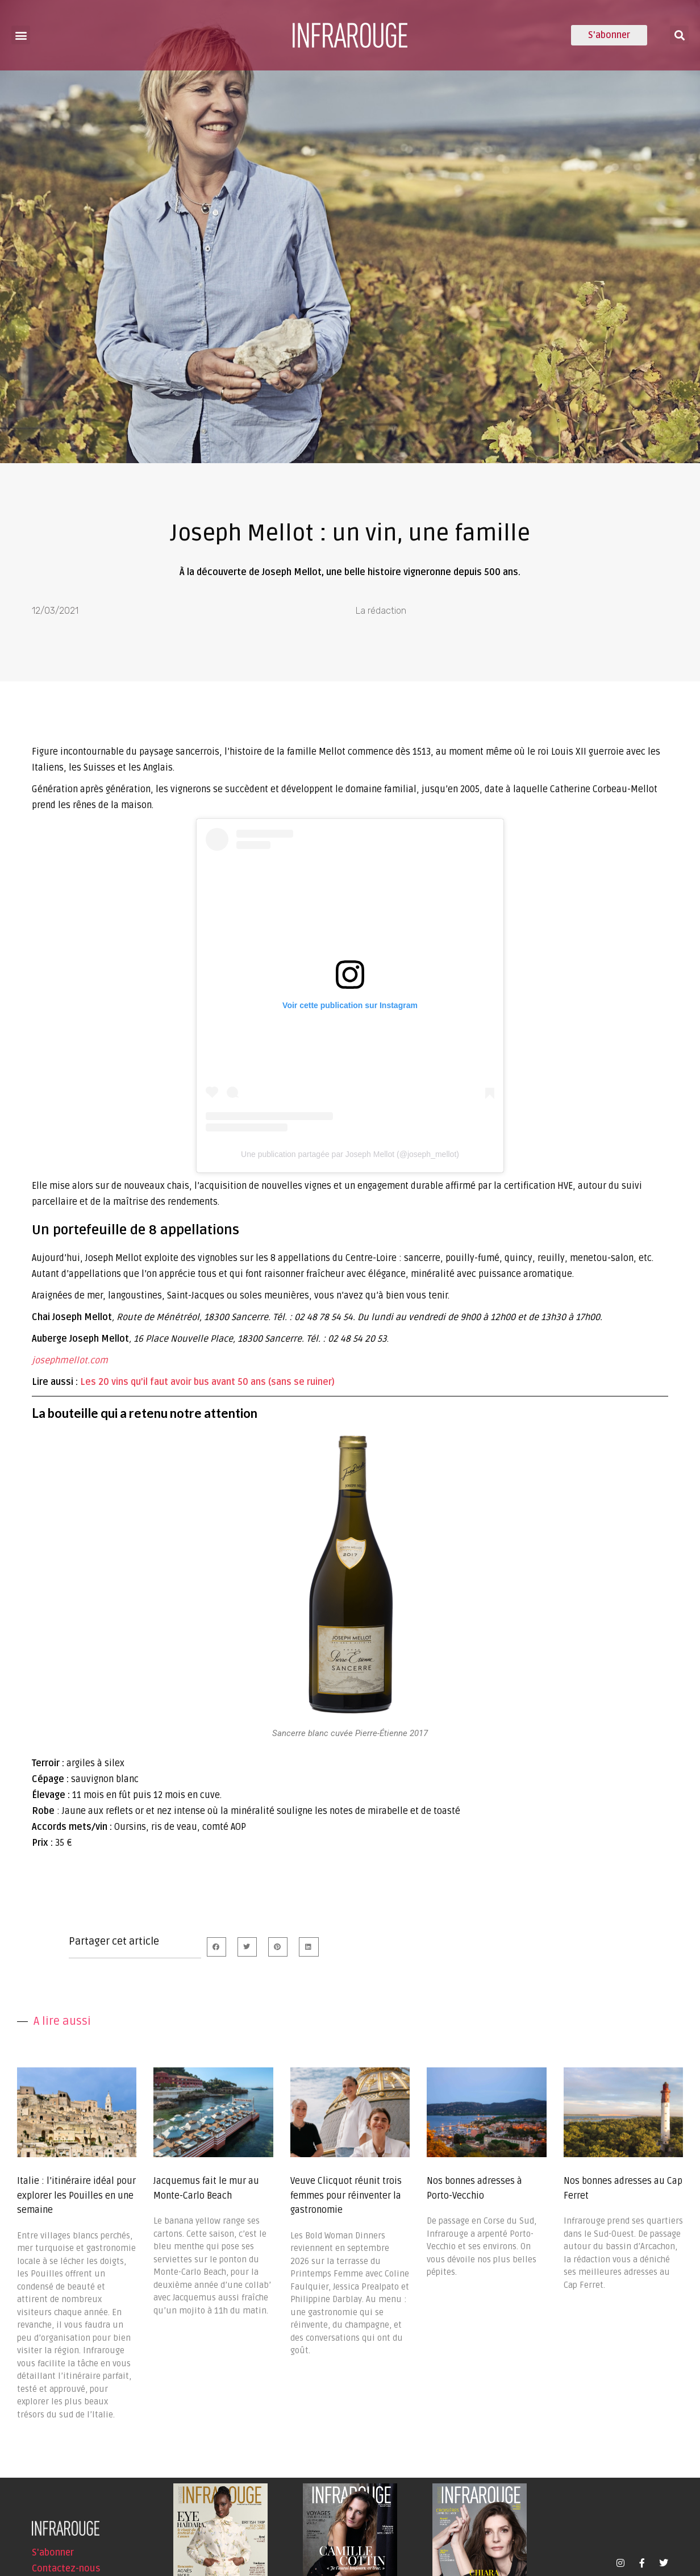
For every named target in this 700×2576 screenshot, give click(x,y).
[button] (20, 35)
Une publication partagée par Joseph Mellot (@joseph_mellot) (350, 1154)
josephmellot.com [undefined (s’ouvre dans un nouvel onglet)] (70, 1360)
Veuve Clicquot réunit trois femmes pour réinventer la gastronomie (346, 2195)
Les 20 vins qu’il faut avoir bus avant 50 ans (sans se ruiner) (207, 1382)
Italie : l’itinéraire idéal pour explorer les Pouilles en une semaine (76, 2195)
